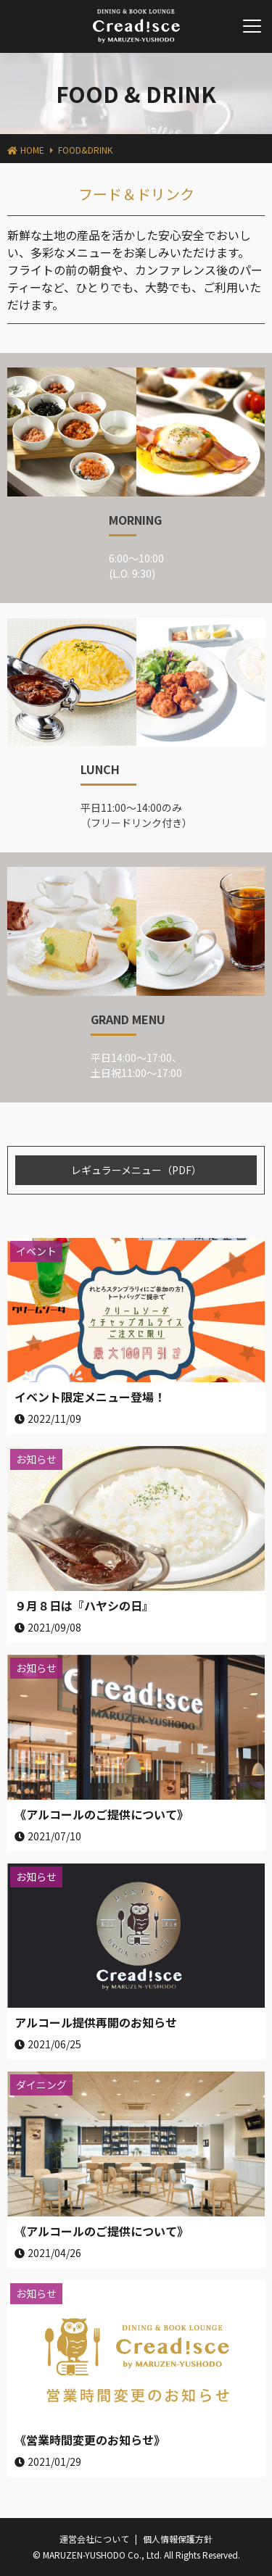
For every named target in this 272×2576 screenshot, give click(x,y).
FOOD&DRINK (85, 150)
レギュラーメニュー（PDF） (136, 1170)
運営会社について (94, 2539)
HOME (32, 150)
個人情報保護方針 (178, 2539)
